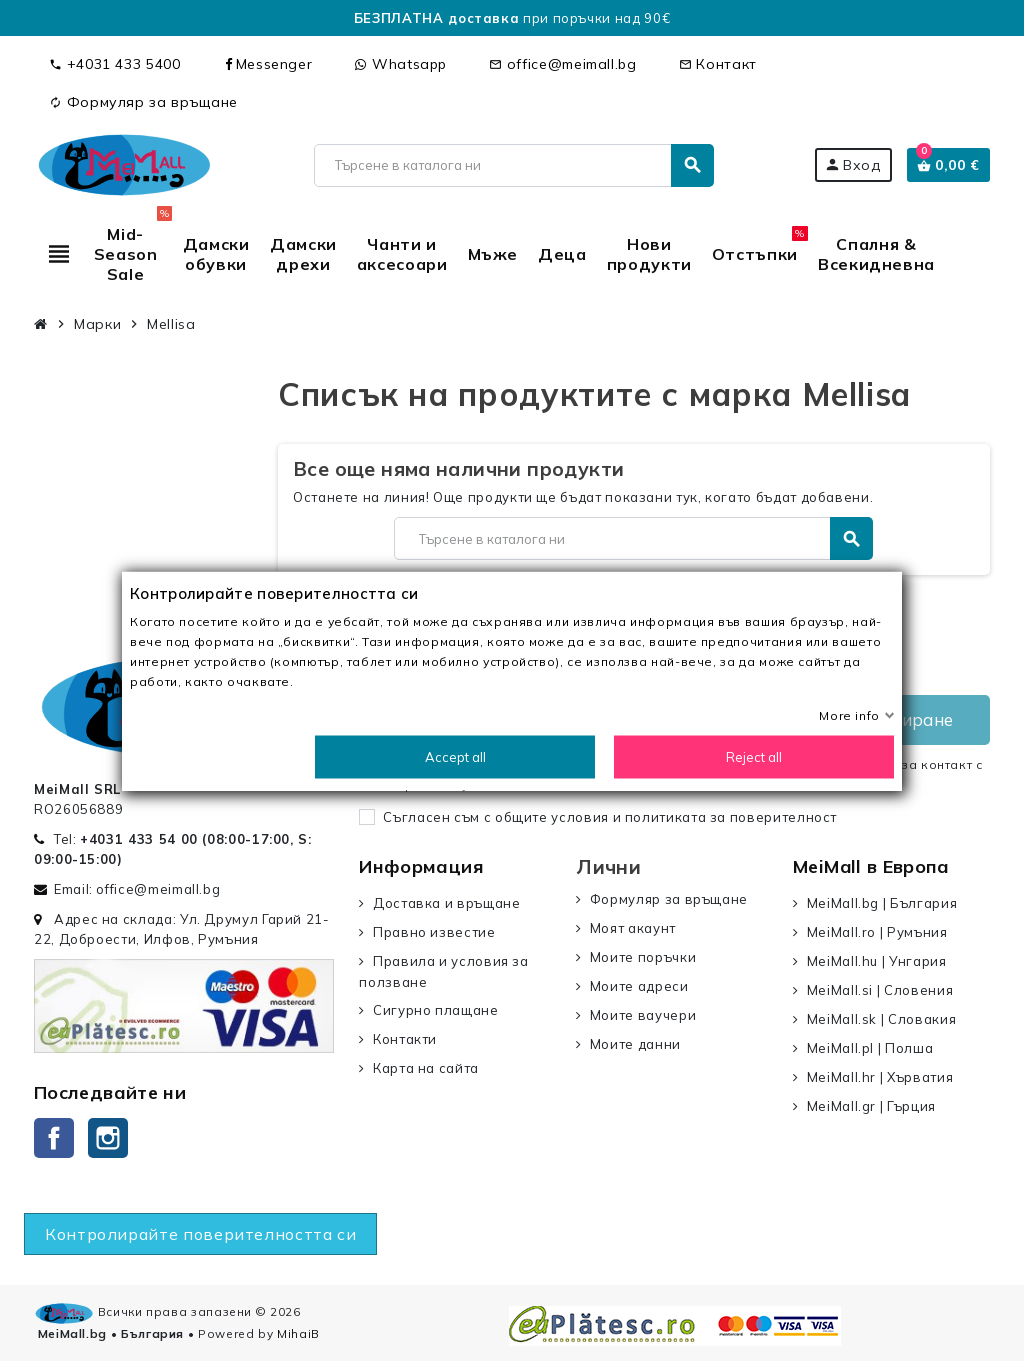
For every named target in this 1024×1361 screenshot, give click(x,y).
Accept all (455, 756)
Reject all (754, 756)
